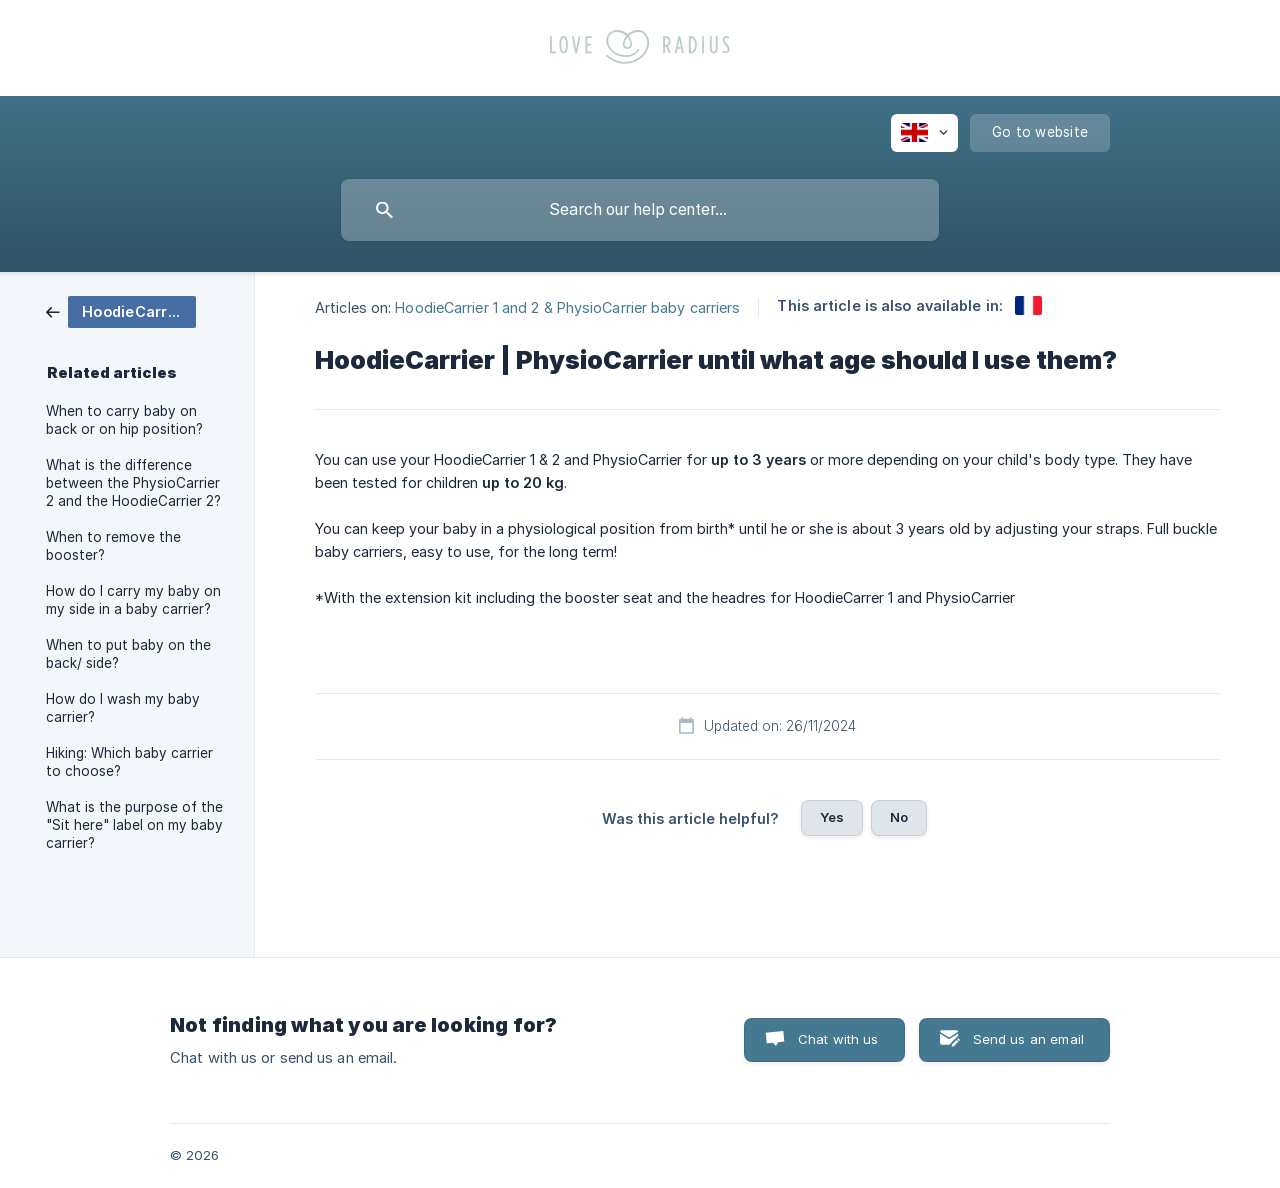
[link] (121, 310)
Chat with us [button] (838, 1039)
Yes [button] (832, 817)
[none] (924, 133)
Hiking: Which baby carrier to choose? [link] (129, 762)
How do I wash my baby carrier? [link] (123, 708)
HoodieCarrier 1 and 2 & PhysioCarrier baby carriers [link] (567, 306)
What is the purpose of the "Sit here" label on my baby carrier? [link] (134, 825)
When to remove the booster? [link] (113, 546)
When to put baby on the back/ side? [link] (128, 654)
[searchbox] (640, 210)
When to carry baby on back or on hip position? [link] (124, 420)
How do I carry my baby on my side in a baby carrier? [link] (133, 600)
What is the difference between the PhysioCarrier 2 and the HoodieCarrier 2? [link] (133, 483)
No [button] (899, 817)
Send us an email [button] (1028, 1039)
